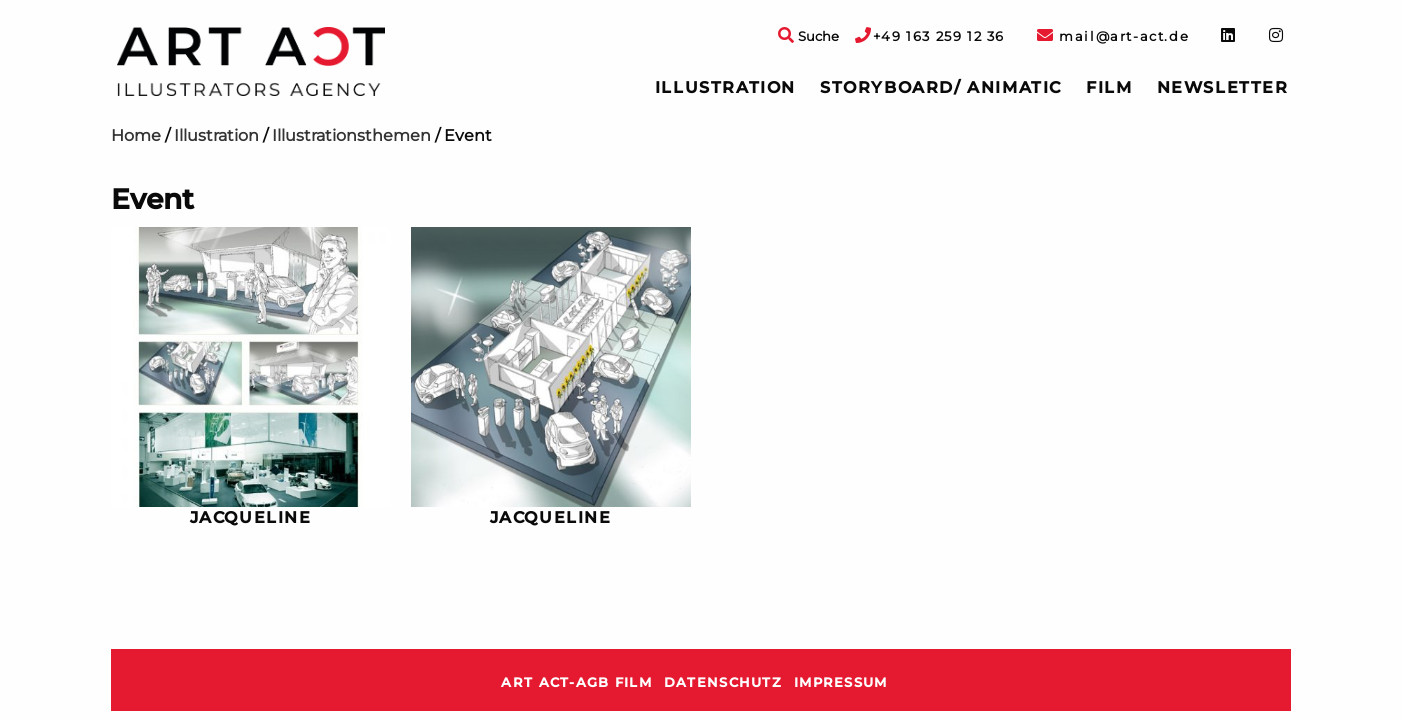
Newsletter (1223, 87)
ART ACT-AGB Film (576, 682)
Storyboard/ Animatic (941, 87)
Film (1109, 87)
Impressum (841, 682)
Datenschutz (723, 682)
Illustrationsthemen (351, 135)
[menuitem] (725, 88)
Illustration (725, 87)
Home (136, 135)
